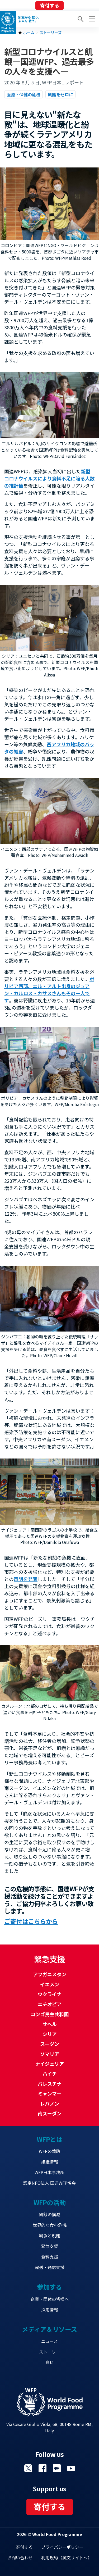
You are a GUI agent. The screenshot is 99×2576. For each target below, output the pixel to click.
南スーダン (50, 2113)
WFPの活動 (49, 2202)
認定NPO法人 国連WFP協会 (49, 2183)
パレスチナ (50, 2083)
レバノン (49, 2103)
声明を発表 (25, 1578)
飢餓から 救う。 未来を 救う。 (29, 19)
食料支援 (49, 2257)
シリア (50, 2033)
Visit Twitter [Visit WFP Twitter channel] (28, 2468)
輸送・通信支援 (49, 2267)
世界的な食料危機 (50, 2225)
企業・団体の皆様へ (50, 2299)
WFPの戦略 (49, 2151)
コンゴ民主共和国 (50, 2014)
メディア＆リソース (49, 2329)
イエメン (49, 1984)
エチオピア (50, 2004)
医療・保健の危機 (23, 94)
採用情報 (49, 2309)
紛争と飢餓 (49, 2235)
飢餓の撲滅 (49, 2214)
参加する (49, 2286)
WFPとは (50, 2139)
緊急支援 (49, 2246)
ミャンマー (50, 2093)
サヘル (50, 2023)
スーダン (49, 2043)
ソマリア (49, 2053)
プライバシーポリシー (62, 2547)
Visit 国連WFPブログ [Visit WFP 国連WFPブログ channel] (57, 2468)
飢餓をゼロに (60, 94)
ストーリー (49, 2351)
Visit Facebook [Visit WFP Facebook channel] (42, 2468)
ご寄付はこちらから (31, 1921)
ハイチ (50, 2073)
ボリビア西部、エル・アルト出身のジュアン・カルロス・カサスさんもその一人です (49, 989)
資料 (49, 2362)
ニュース (49, 2341)
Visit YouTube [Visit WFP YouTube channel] (71, 2468)
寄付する (49, 5)
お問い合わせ (20, 2557)
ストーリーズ (51, 32)
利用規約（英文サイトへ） (66, 2557)
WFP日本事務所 (49, 2172)
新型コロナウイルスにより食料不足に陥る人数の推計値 (49, 478)
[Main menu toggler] (91, 19)
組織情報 (49, 2162)
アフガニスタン (49, 1974)
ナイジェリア (49, 2063)
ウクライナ (50, 1994)
